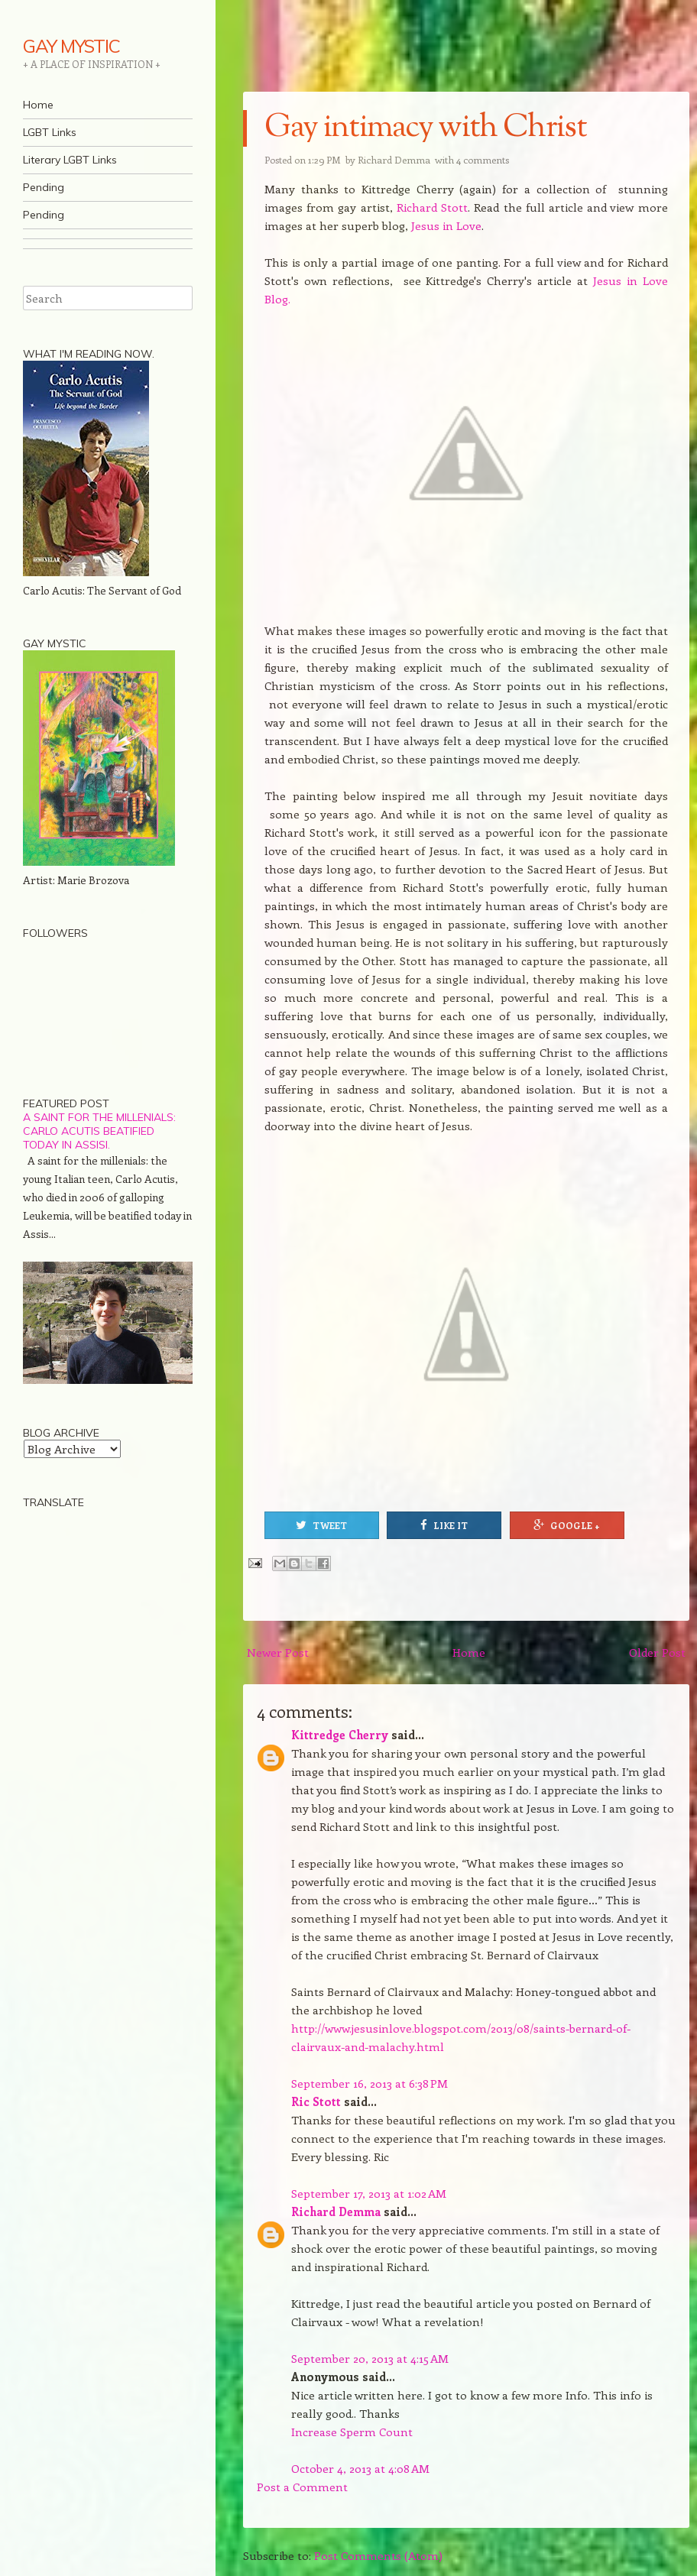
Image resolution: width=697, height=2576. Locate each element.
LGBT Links (49, 132)
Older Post (657, 1652)
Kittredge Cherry (339, 1734)
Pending (43, 187)
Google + (566, 1525)
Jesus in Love (446, 225)
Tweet (321, 1525)
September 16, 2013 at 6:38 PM (369, 2083)
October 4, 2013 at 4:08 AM (360, 2468)
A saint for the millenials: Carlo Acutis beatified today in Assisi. (99, 1131)
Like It (444, 1525)
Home (38, 105)
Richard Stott (432, 207)
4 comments (482, 159)
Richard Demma (336, 2211)
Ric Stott (316, 2101)
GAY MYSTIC (71, 45)
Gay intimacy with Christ (425, 128)
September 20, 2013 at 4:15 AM (370, 2358)
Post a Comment (302, 2486)
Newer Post (278, 1652)
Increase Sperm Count (352, 2431)
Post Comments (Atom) (378, 2555)
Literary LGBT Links (70, 160)
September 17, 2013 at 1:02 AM (368, 2193)
